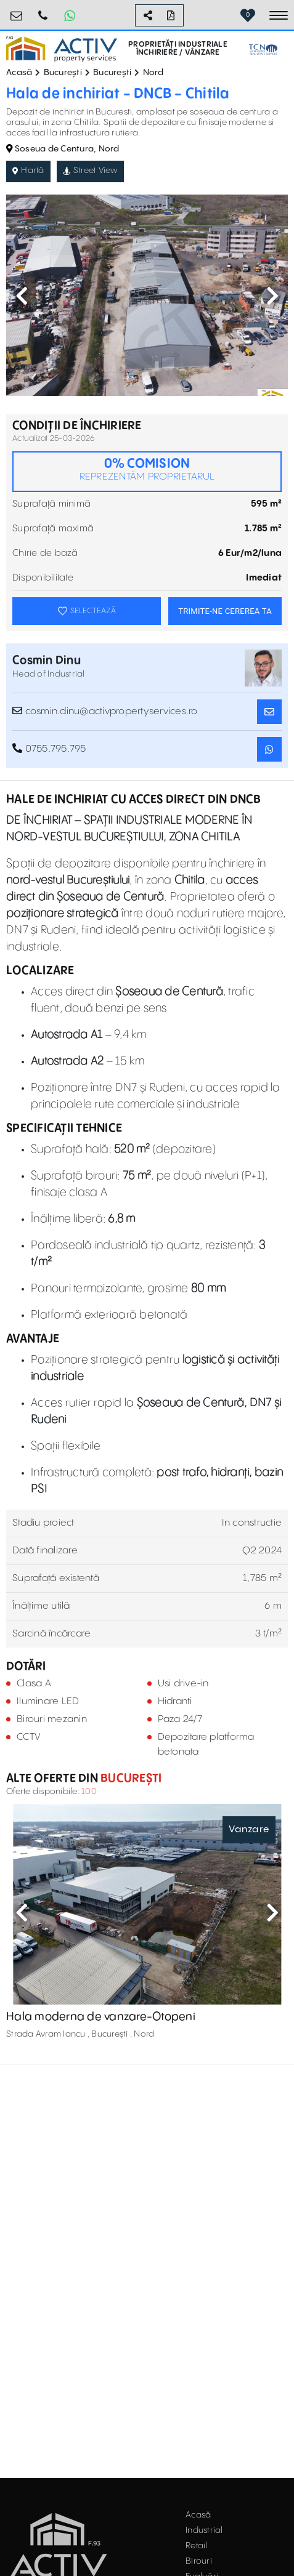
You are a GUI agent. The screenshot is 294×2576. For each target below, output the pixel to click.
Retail (197, 2546)
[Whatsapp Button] (69, 15)
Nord (153, 72)
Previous (21, 295)
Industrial (204, 2530)
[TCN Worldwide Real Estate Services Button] (263, 49)
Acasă (19, 72)
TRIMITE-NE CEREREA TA (225, 611)
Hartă (28, 170)
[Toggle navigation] (278, 15)
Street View (90, 170)
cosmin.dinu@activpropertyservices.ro (105, 711)
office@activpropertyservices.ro (16, 11)
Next (272, 295)
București (63, 72)
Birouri (199, 2561)
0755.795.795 (43, 11)
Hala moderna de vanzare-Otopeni (100, 2017)
